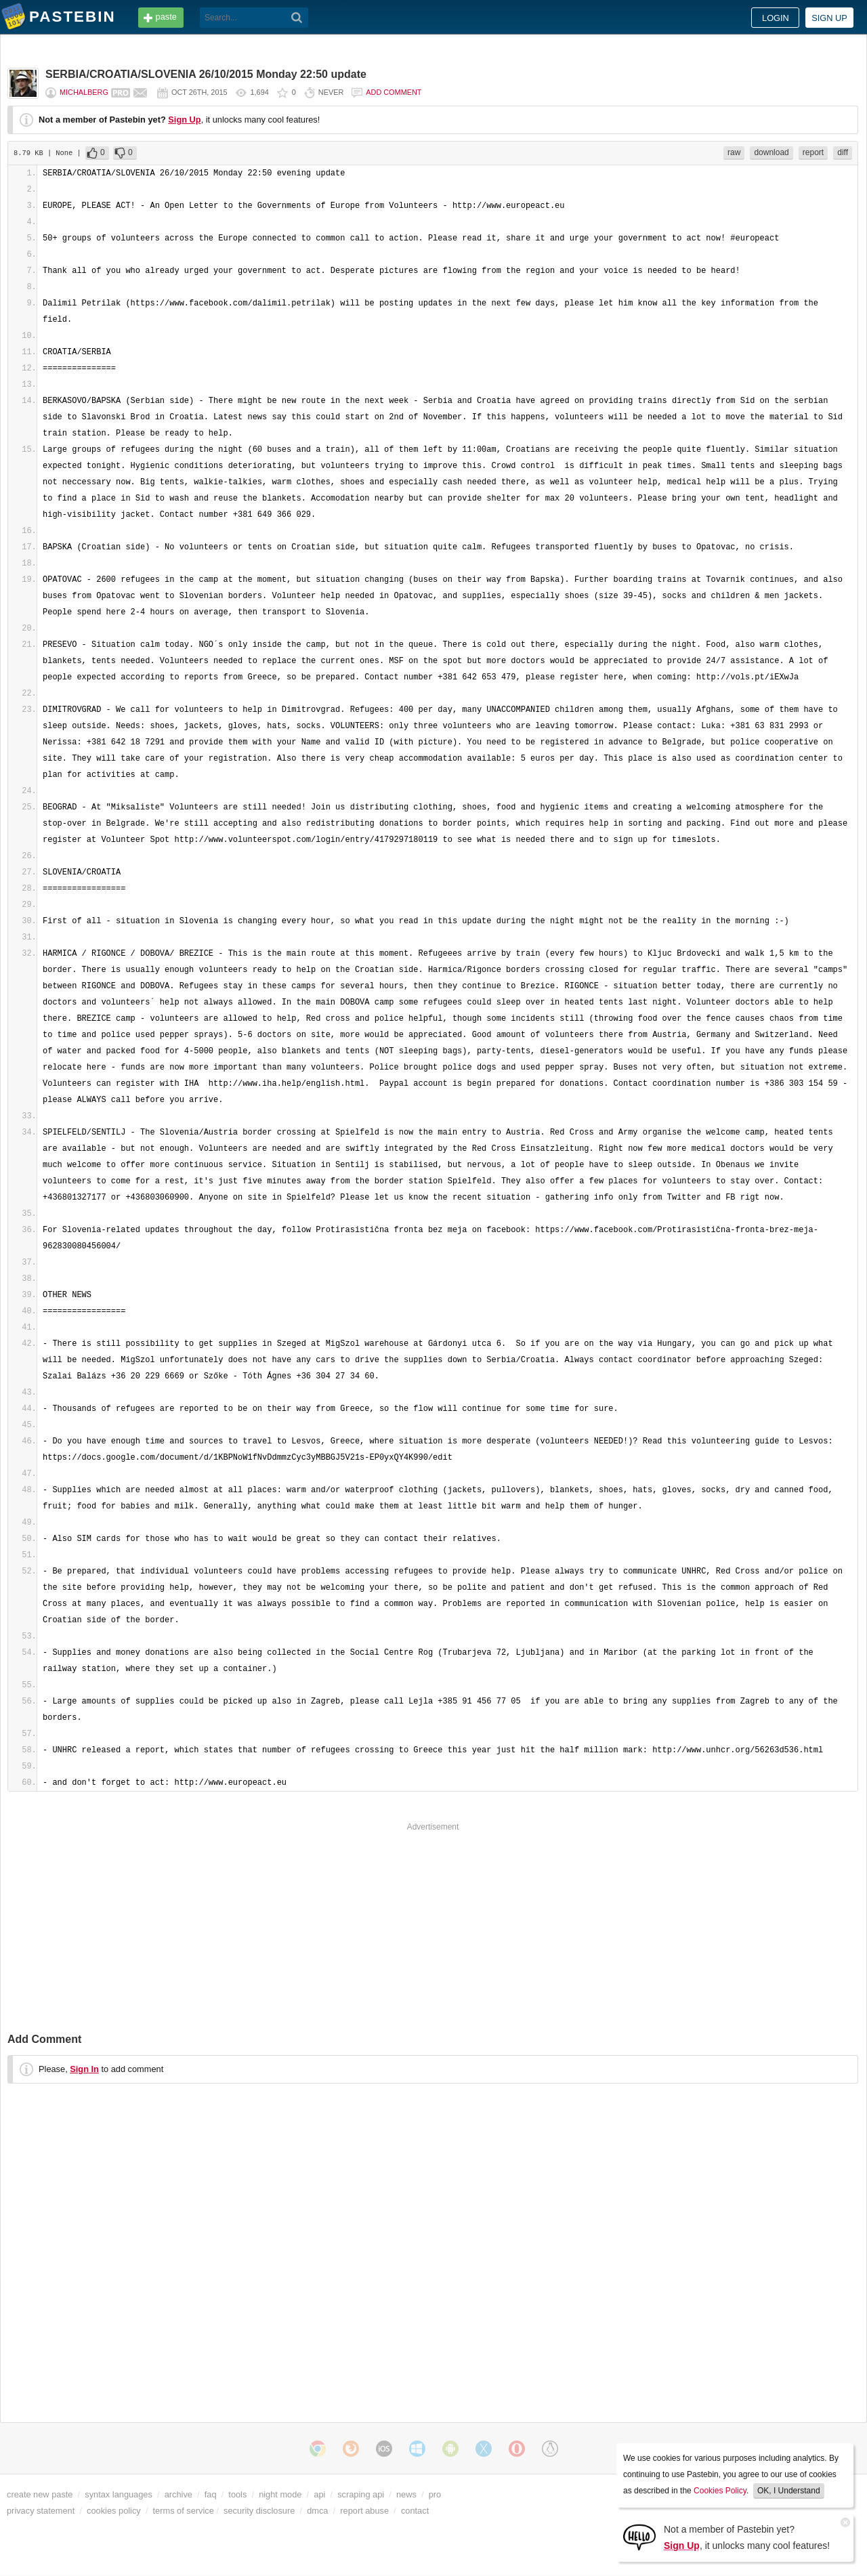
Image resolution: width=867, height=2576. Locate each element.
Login (775, 18)
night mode (280, 2494)
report (813, 152)
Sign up (829, 18)
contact (415, 2511)
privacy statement (41, 2511)
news (406, 2494)
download (771, 152)
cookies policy (114, 2511)
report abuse (364, 2511)
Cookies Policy (720, 2490)
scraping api (360, 2494)
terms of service (183, 2511)
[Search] (297, 17)
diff (842, 152)
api (319, 2494)
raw (733, 152)
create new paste (39, 2494)
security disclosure (259, 2511)
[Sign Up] (639, 2536)
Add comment (393, 92)
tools (237, 2494)
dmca (317, 2511)
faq (211, 2494)
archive (178, 2494)
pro (435, 2494)
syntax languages (118, 2494)
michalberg (84, 92)
